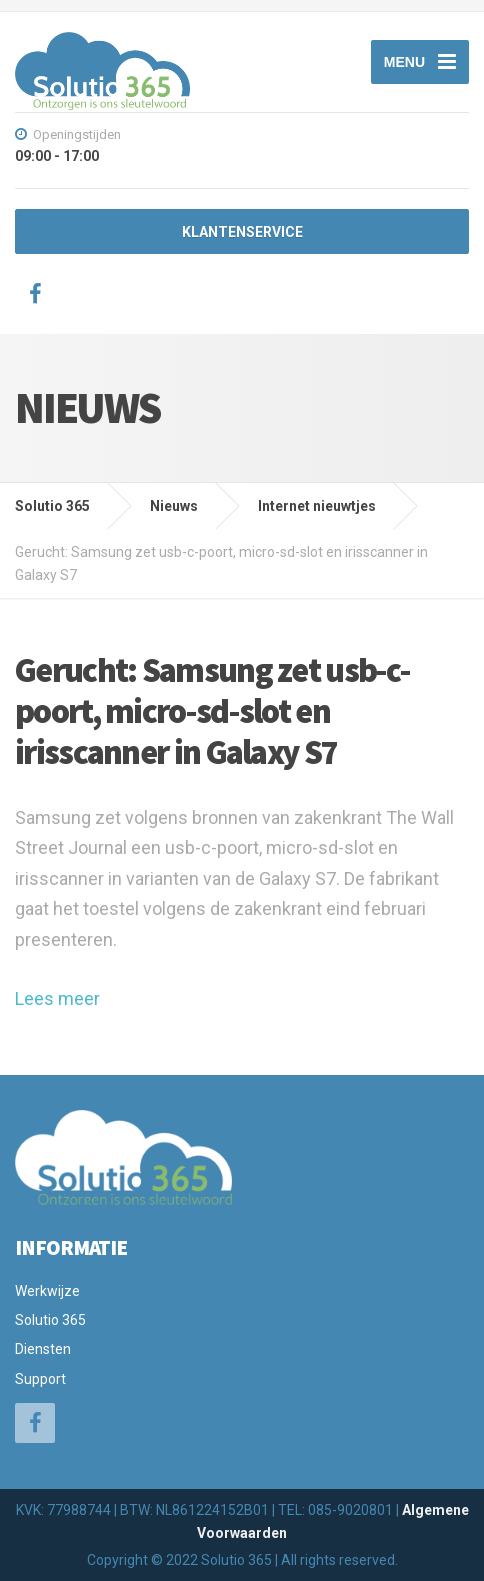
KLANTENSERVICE (242, 232)
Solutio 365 (50, 1320)
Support (40, 1379)
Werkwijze (47, 1291)
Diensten (43, 1349)
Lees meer (57, 998)
